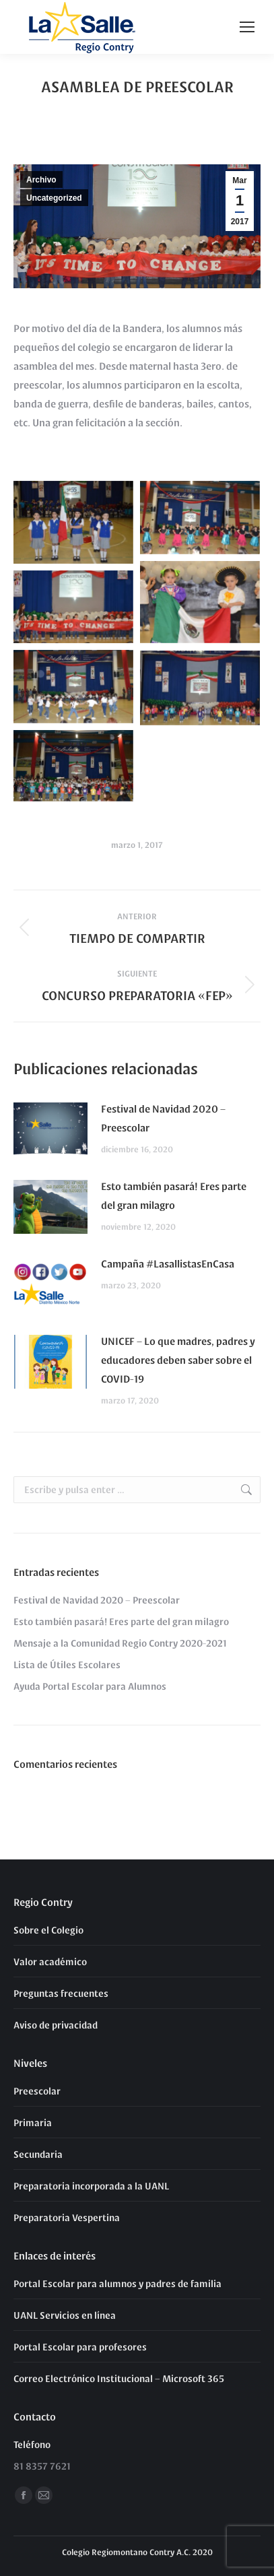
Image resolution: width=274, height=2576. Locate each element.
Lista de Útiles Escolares (67, 1664)
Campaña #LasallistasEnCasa (167, 1263)
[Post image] (50, 1129)
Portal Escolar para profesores (80, 2346)
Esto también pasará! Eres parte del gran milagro (173, 1195)
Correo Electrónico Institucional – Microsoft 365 (118, 2378)
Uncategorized (54, 198)
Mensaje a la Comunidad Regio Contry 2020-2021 (120, 1643)
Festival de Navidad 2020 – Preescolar (163, 1117)
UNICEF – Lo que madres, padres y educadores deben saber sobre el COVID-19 (178, 1359)
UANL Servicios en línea (64, 2315)
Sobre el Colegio (48, 1929)
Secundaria (38, 2154)
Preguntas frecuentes (60, 1993)
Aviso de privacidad (55, 2024)
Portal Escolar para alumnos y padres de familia (117, 2283)
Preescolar (37, 2090)
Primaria (32, 2122)
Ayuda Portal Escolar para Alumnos (89, 1686)
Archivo (41, 180)
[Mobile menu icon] (247, 26)
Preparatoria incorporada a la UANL (91, 2185)
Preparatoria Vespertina (66, 2217)
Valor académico (50, 1961)
